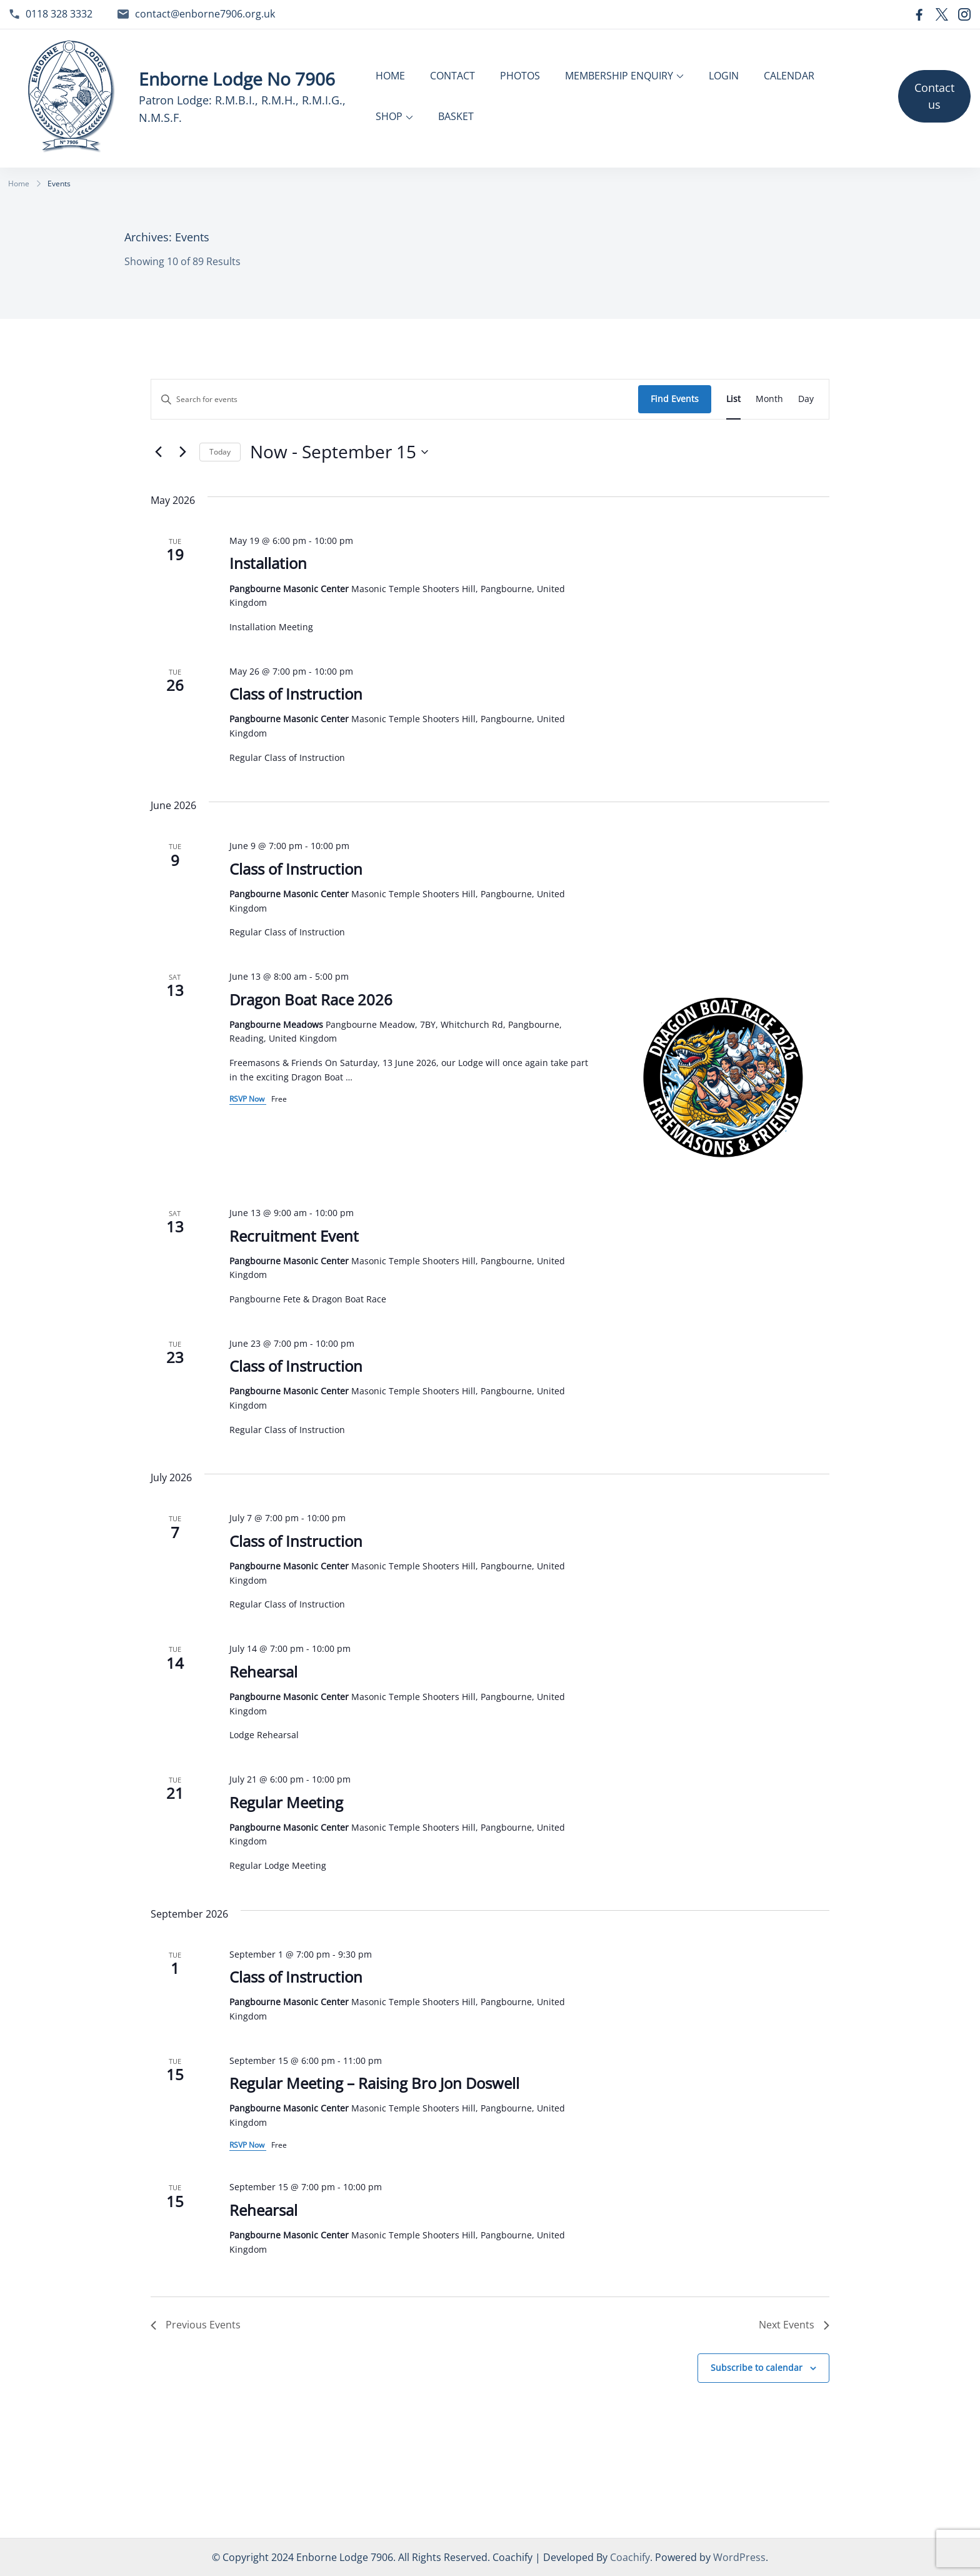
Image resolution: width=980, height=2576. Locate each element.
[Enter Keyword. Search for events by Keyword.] (394, 399)
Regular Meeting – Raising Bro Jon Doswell (374, 2083)
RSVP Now (247, 1099)
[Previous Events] (158, 452)
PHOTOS (520, 76)
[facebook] (919, 14)
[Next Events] (182, 452)
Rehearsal (263, 1671)
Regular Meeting (286, 1802)
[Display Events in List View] (733, 399)
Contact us (934, 96)
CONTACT (452, 76)
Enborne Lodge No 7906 (237, 79)
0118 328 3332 (59, 14)
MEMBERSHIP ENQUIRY (619, 76)
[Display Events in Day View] (806, 399)
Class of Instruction (295, 693)
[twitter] (942, 14)
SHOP (389, 116)
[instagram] (964, 14)
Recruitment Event (294, 1235)
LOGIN (724, 76)
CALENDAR (789, 76)
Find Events (675, 399)
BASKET (456, 116)
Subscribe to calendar (756, 2367)
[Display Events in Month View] (769, 399)
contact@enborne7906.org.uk (205, 14)
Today (220, 451)
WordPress (739, 2557)
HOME (390, 76)
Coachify (630, 2557)
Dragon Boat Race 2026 (310, 999)
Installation (268, 563)
